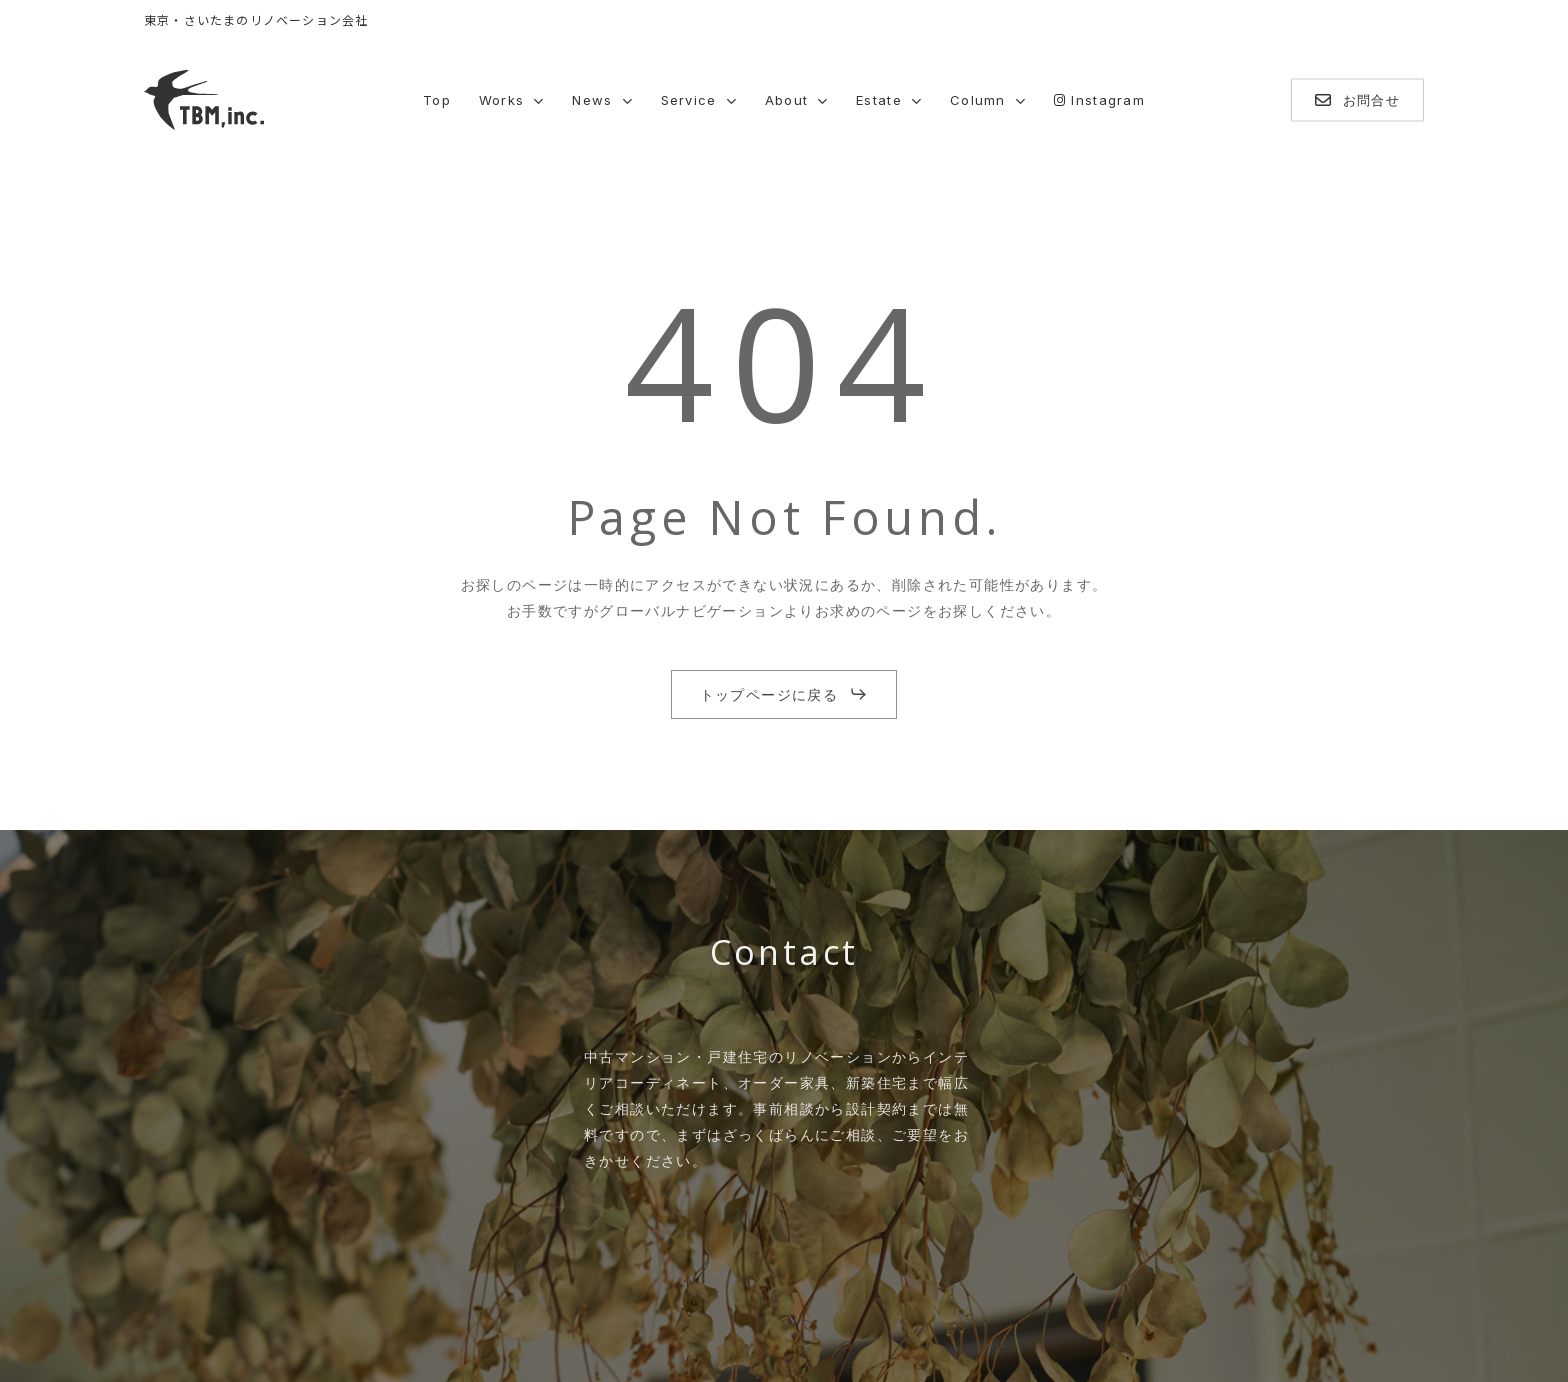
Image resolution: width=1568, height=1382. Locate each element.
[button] (784, 694)
